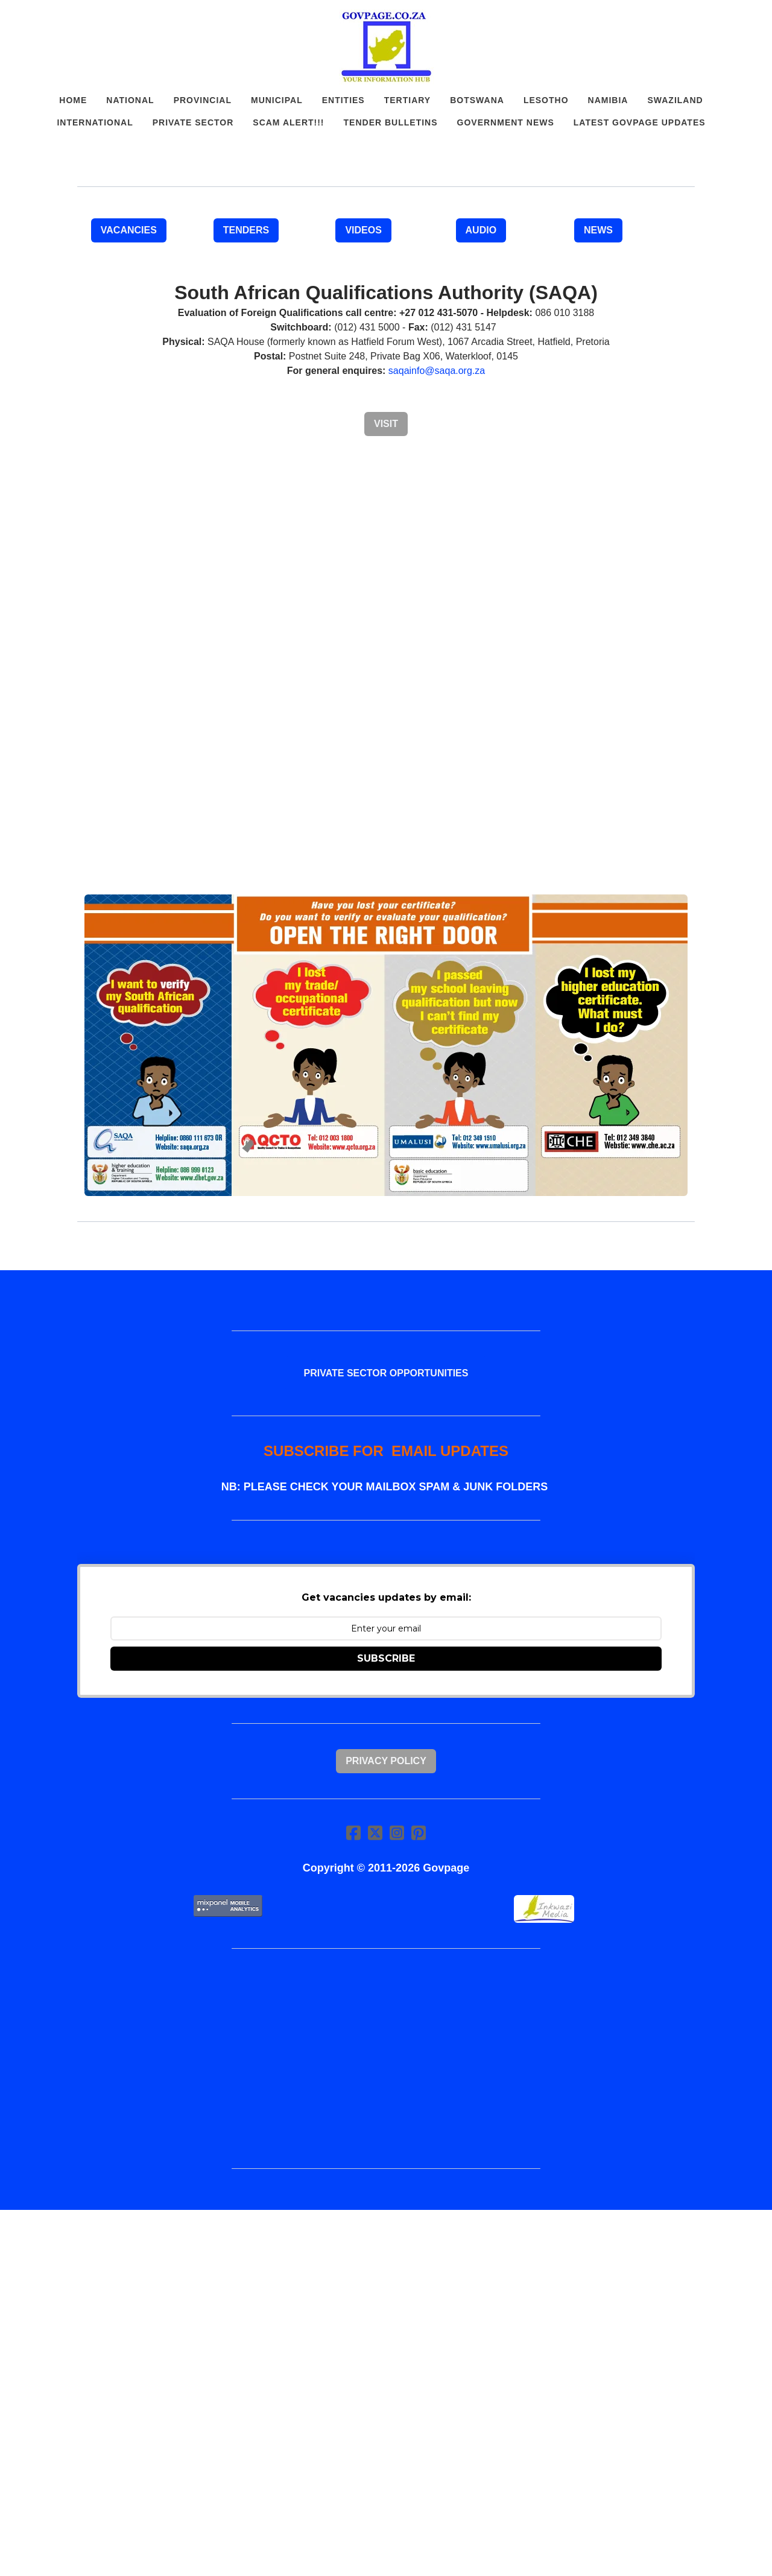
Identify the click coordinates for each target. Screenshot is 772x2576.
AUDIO (481, 230)
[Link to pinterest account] (418, 1832)
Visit (386, 424)
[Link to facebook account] (353, 1832)
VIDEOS (363, 230)
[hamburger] (24, 19)
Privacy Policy (386, 1761)
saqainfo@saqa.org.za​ (436, 371)
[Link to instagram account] (397, 1832)
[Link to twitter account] (375, 1832)
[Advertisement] (386, 790)
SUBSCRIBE (386, 1658)
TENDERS (246, 230)
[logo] (386, 47)
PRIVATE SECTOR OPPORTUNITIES (386, 1373)
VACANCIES (129, 230)
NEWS (598, 230)
